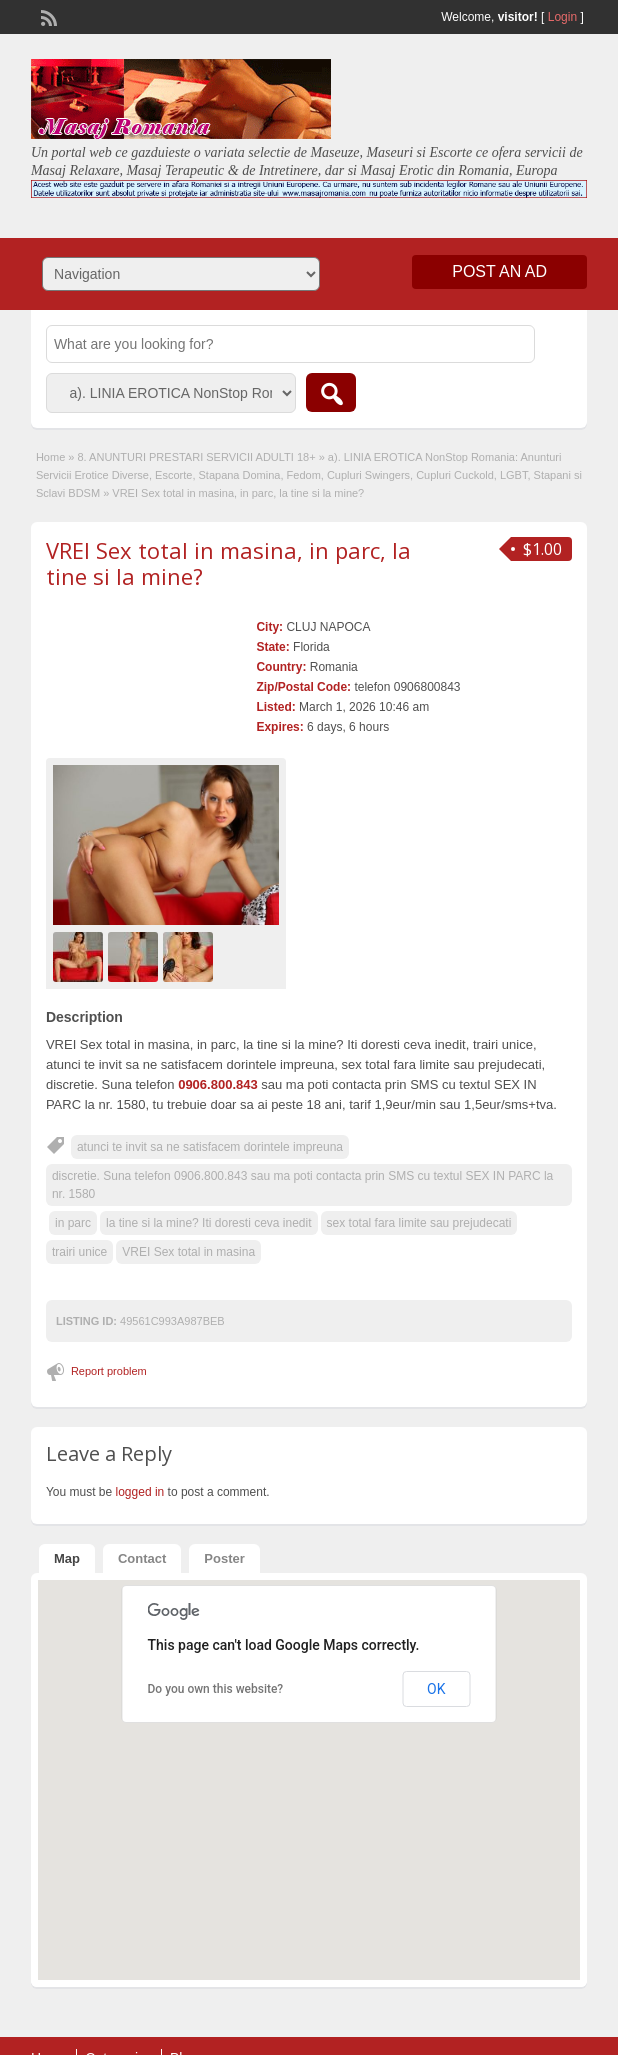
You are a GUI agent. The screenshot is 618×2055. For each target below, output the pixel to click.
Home (50, 457)
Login (562, 17)
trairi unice (79, 1252)
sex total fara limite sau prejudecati (419, 1223)
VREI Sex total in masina (188, 1252)
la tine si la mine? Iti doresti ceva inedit (208, 1223)
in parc (73, 1223)
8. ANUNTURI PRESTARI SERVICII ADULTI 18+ (197, 457)
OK (436, 1689)
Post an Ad (499, 271)
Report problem (109, 1371)
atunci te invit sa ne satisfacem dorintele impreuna (210, 1147)
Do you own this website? (216, 1689)
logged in (140, 1492)
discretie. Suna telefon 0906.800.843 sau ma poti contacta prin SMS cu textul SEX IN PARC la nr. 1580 (302, 1185)
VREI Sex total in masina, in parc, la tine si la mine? (228, 563)
